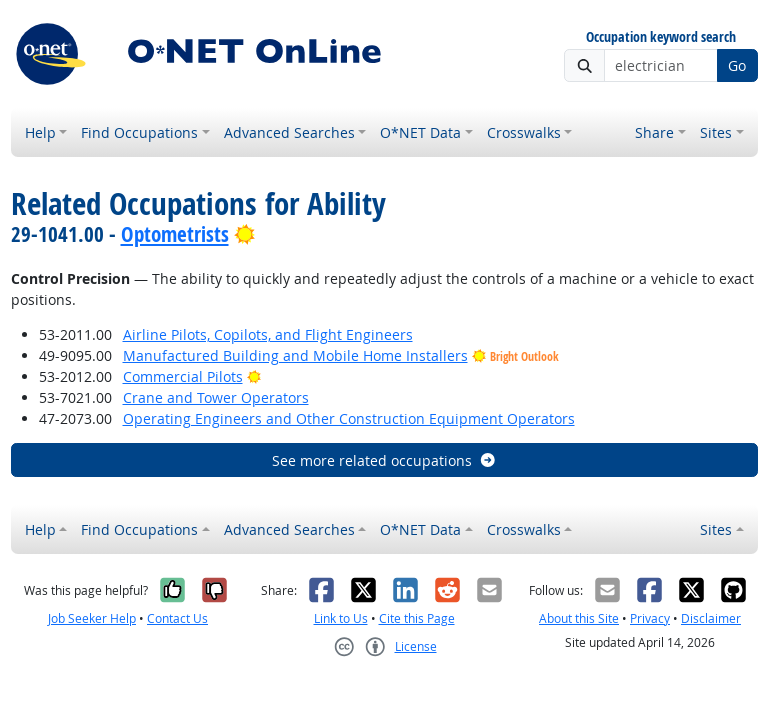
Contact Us (177, 618)
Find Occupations (139, 132)
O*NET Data (420, 132)
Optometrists (175, 234)
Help (40, 132)
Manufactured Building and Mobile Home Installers (295, 355)
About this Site (579, 618)
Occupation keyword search (661, 37)
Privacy (650, 618)
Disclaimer (711, 618)
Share (654, 132)
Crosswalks (524, 132)
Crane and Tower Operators (216, 397)
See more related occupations (384, 460)
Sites (716, 132)
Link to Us (341, 618)
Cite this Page (417, 618)
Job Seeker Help (92, 618)
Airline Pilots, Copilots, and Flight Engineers (268, 334)
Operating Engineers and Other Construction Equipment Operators (349, 418)
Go (737, 65)
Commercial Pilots (183, 376)
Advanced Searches (289, 132)
